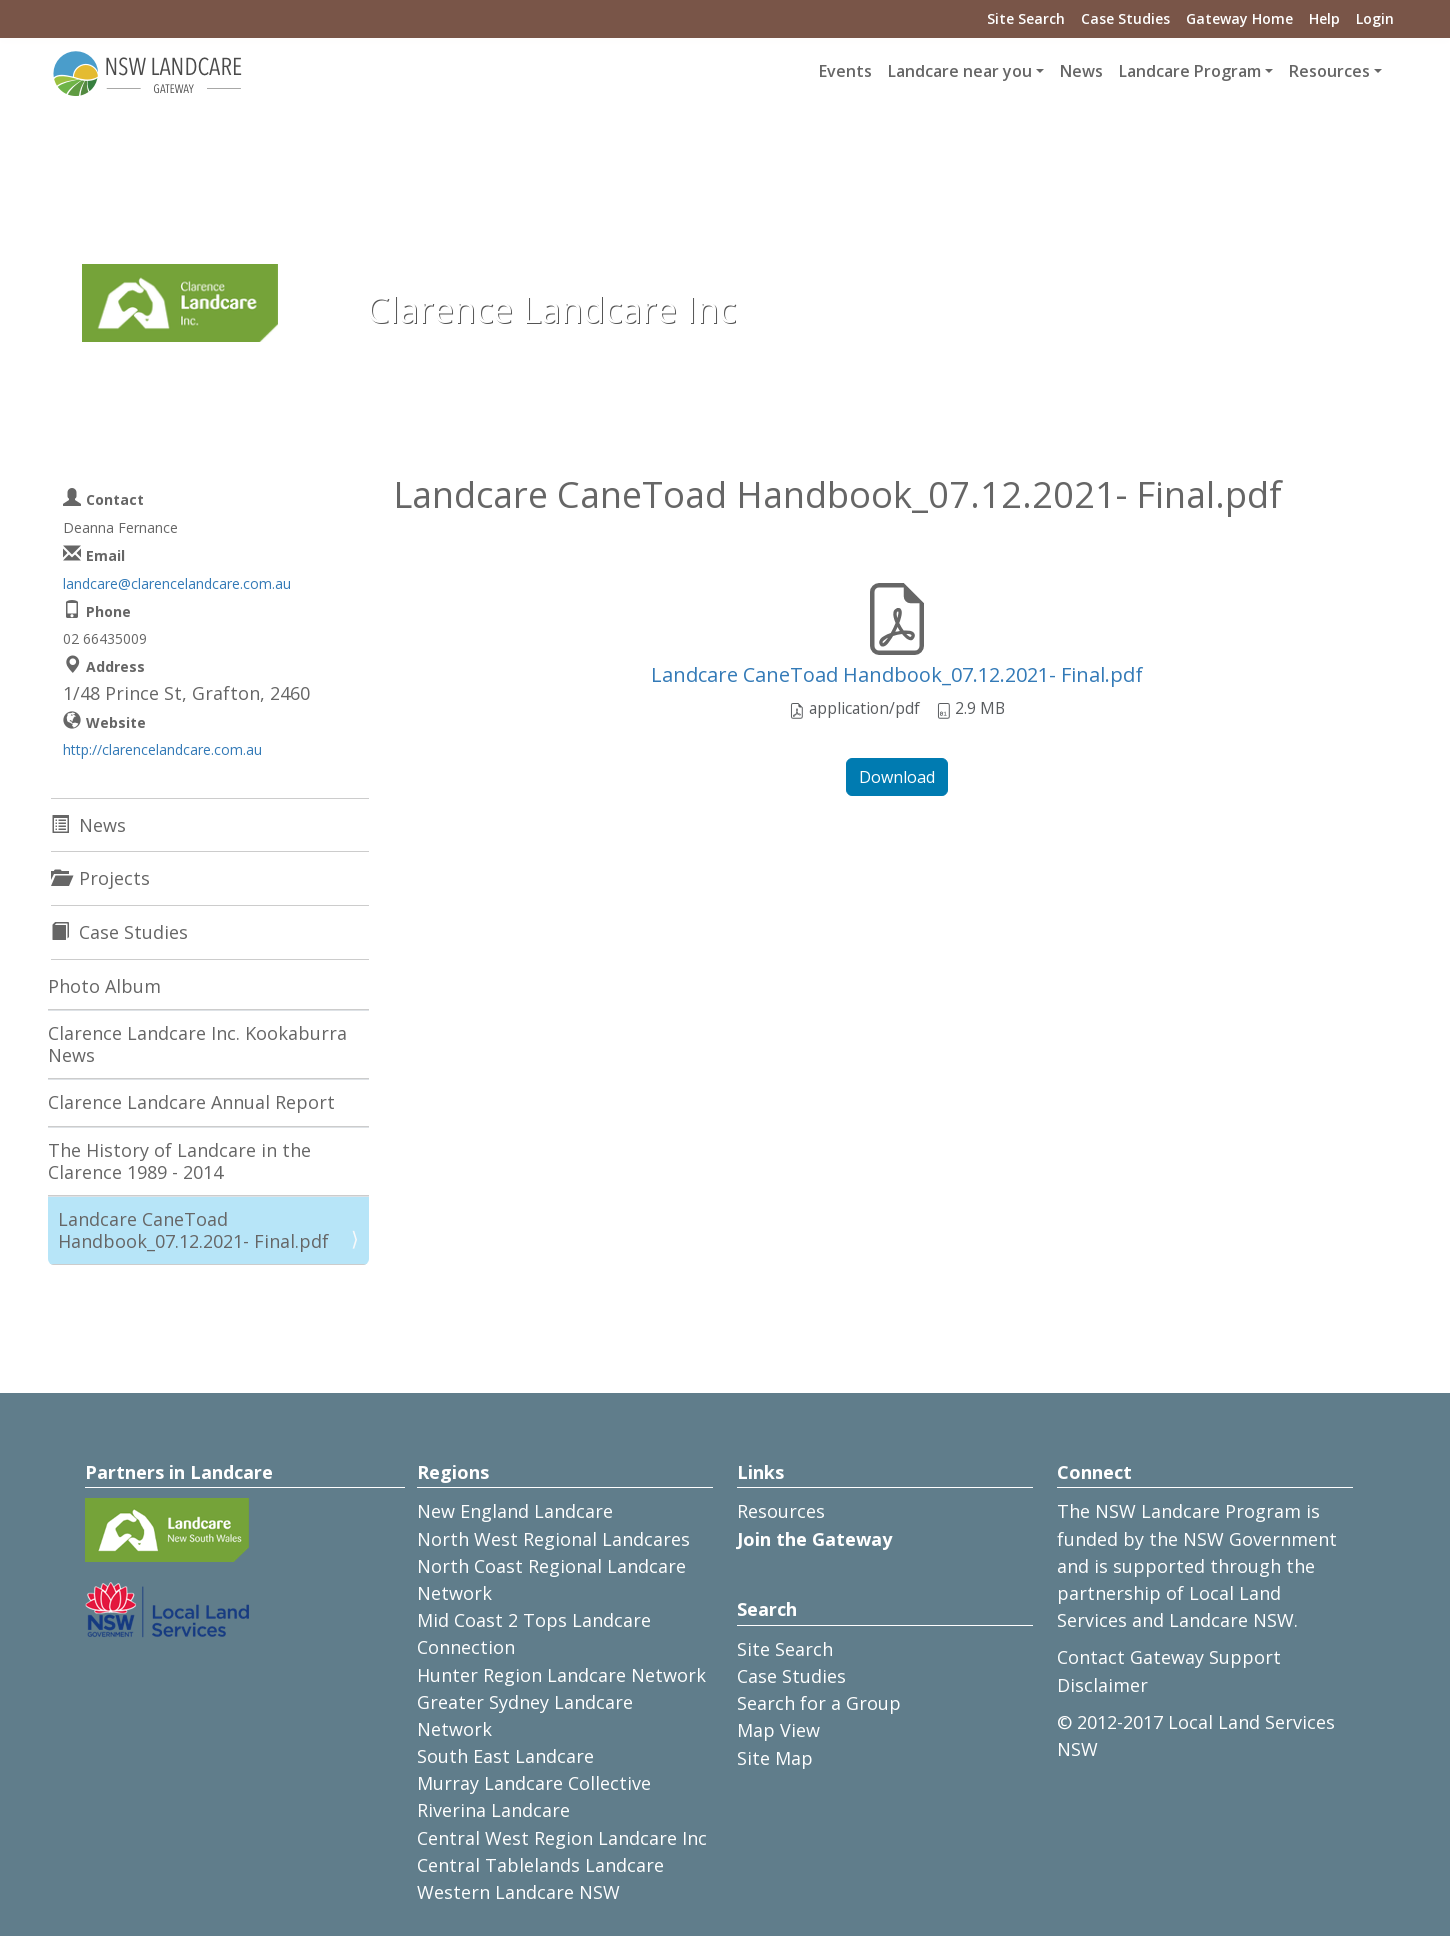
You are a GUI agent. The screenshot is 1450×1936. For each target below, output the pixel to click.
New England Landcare (515, 1511)
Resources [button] (1329, 71)
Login (1375, 18)
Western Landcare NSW (518, 1892)
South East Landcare (505, 1756)
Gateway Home (1239, 18)
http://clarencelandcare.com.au (162, 749)
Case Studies (1125, 18)
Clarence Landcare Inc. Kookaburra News (197, 1044)
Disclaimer (1102, 1685)
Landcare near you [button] (960, 71)
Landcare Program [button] (1190, 71)
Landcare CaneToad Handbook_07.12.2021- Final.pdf (897, 674)
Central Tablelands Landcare (540, 1865)
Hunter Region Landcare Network (561, 1675)
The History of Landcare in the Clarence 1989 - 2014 (179, 1161)
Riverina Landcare (493, 1810)
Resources (781, 1511)
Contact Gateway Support (1169, 1657)
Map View (778, 1730)
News (1081, 71)
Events (845, 71)
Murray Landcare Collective (534, 1783)
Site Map (775, 1758)
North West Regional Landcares (553, 1539)
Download (897, 777)
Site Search (1026, 18)
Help (1324, 18)
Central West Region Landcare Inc (562, 1838)
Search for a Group (819, 1703)
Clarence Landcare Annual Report (191, 1102)
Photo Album (104, 986)
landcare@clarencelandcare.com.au (177, 583)
